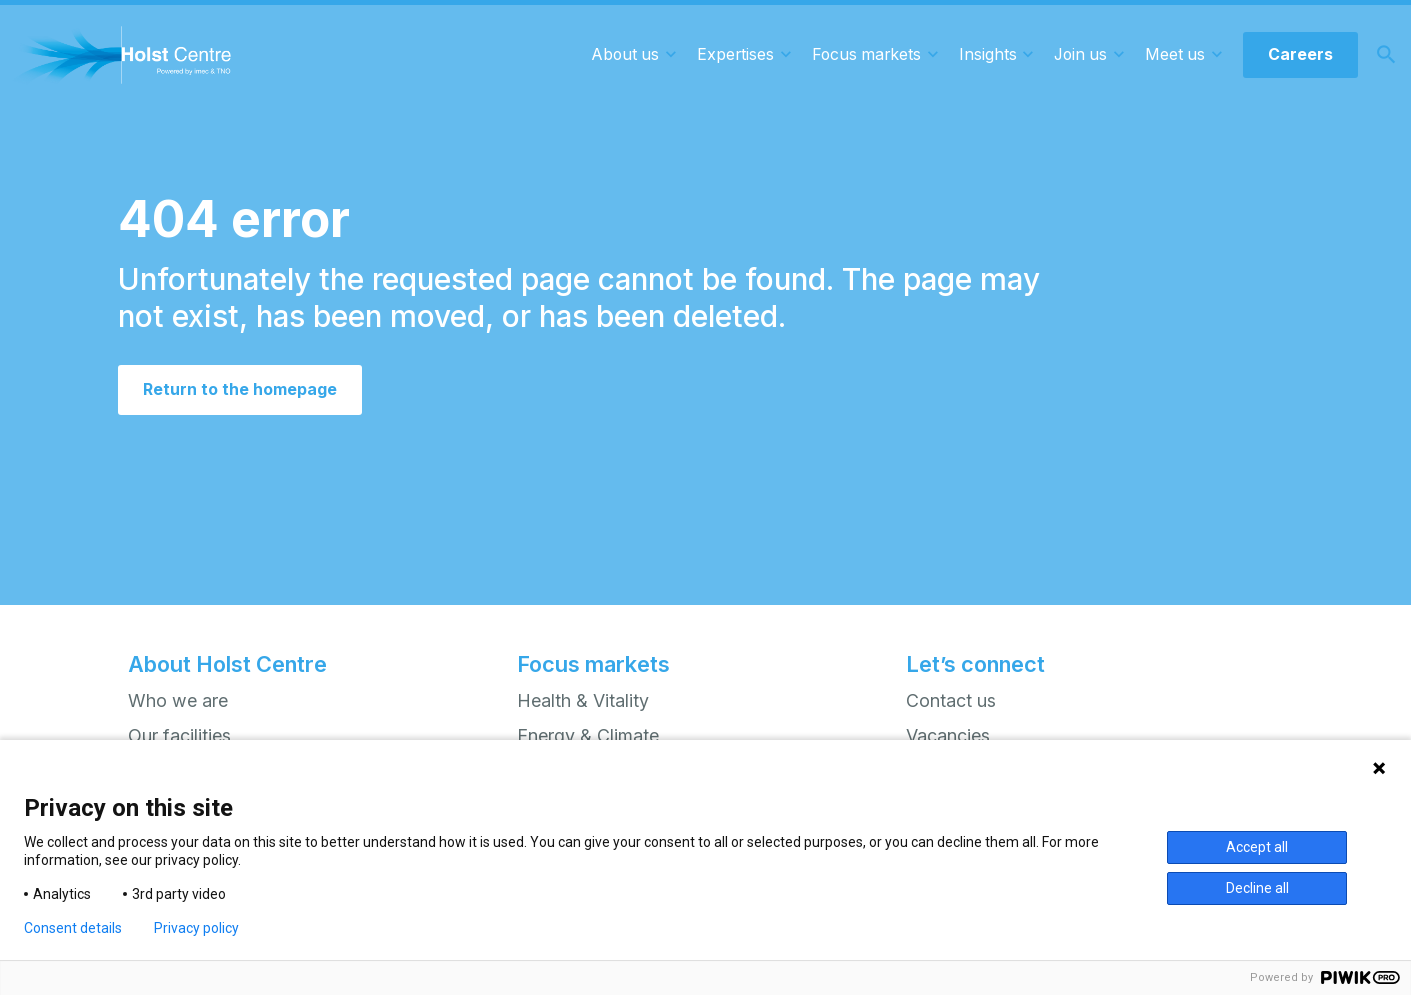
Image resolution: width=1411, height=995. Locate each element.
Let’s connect (975, 664)
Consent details (73, 928)
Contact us (951, 700)
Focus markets (593, 664)
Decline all (1257, 888)
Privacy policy (196, 928)
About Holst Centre (227, 664)
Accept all (1257, 847)
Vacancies (948, 735)
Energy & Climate (588, 735)
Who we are (178, 700)
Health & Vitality (583, 700)
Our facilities (179, 735)
